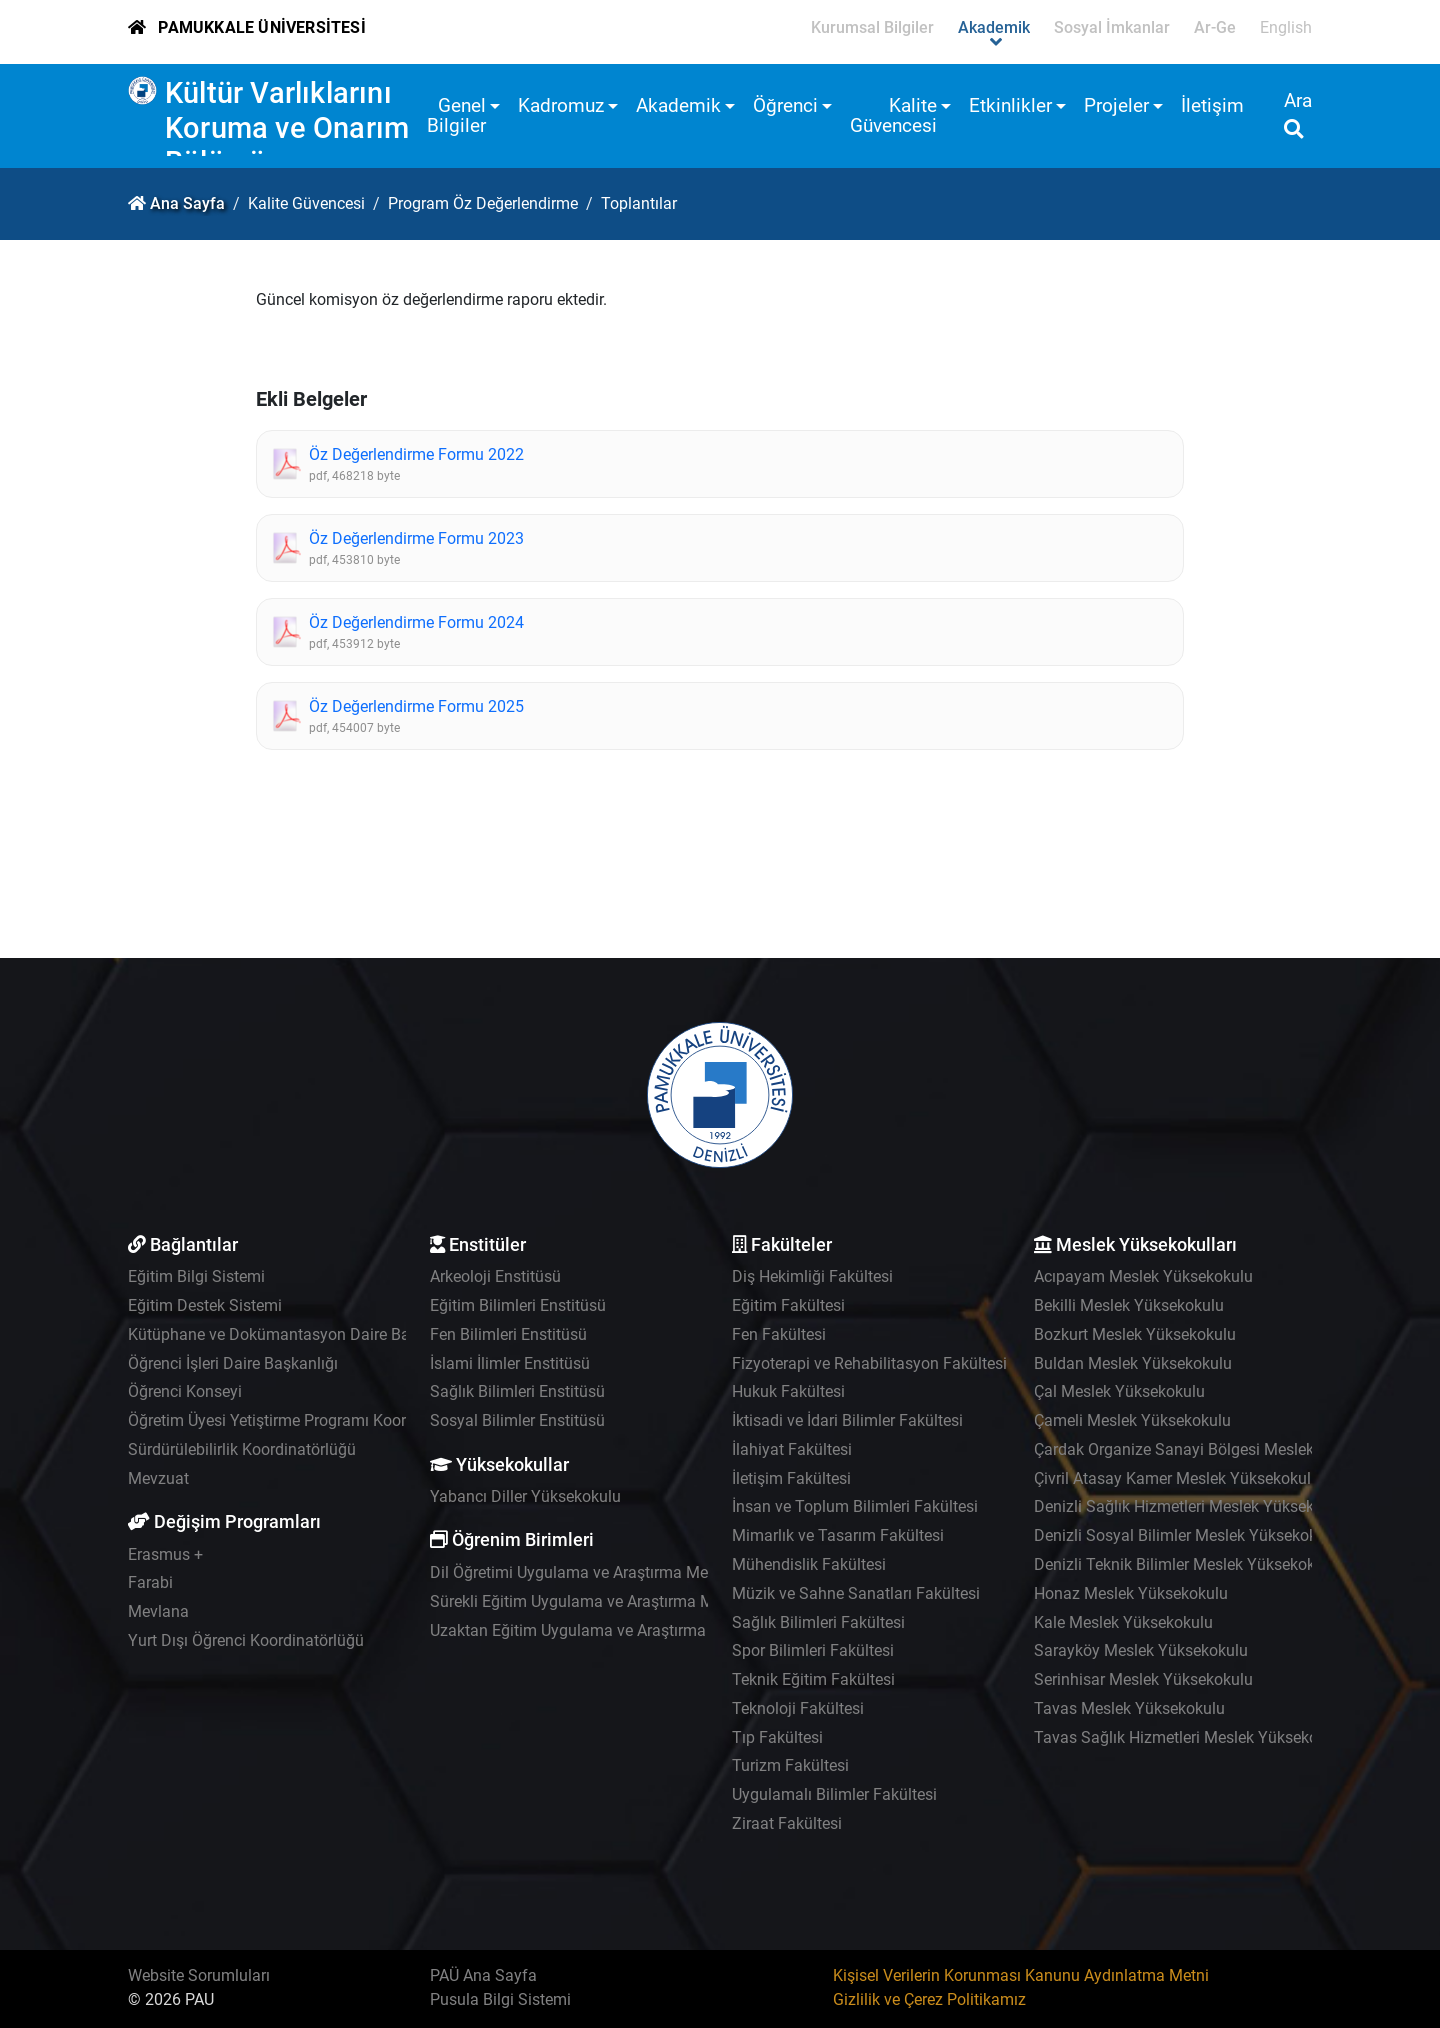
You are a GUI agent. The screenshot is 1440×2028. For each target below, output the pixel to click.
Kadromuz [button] (561, 105)
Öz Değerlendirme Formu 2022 (416, 454)
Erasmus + (165, 1554)
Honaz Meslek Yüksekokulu (1131, 1593)
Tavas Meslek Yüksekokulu (1129, 1708)
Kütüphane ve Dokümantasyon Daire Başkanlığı (296, 1334)
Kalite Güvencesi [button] (893, 115)
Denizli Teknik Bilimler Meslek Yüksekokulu (1185, 1564)
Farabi (150, 1582)
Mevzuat (158, 1478)
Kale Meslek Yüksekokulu (1123, 1622)
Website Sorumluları (199, 1975)
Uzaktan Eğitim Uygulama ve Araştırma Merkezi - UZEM (625, 1630)
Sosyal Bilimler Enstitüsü (517, 1420)
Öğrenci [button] (785, 105)
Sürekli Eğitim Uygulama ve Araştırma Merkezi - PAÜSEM (629, 1601)
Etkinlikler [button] (1010, 105)
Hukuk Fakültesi (788, 1391)
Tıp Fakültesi (777, 1737)
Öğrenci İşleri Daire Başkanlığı (233, 1363)
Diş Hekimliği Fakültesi (812, 1276)
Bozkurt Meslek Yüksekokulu (1135, 1334)
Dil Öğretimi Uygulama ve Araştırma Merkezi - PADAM (618, 1572)
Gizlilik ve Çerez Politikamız (929, 1999)
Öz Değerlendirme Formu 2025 (416, 706)
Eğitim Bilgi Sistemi (196, 1276)
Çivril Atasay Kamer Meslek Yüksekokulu (1177, 1478)
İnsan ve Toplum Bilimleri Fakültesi (855, 1506)
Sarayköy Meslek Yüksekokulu (1141, 1650)
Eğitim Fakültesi (788, 1305)
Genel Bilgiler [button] (456, 115)
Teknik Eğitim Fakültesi (813, 1679)
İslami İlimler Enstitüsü (510, 1363)
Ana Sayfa (187, 203)
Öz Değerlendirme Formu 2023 (416, 538)
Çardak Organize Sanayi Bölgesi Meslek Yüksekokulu (1221, 1449)
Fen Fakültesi (779, 1334)
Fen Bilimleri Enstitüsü (508, 1334)
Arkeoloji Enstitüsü (495, 1276)
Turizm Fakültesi (790, 1765)
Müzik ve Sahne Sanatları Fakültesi (856, 1593)
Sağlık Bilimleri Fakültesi (818, 1622)
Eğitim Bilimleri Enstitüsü (518, 1305)
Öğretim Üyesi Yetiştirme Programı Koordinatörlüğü (307, 1420)
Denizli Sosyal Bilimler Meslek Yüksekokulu (1186, 1535)
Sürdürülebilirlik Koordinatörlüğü (242, 1449)
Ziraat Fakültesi (787, 1823)
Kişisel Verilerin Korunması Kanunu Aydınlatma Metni (1021, 1975)
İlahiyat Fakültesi (792, 1449)
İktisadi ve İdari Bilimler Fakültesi (847, 1420)
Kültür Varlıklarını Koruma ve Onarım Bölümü (287, 127)
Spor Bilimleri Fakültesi (813, 1650)
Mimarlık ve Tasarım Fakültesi (838, 1535)
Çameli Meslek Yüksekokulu (1132, 1420)
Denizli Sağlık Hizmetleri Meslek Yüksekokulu (1193, 1506)
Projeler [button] (1116, 105)
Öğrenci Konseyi (185, 1391)
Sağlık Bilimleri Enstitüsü (517, 1391)
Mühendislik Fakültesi (809, 1564)
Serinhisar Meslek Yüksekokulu (1143, 1679)
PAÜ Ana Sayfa (483, 1975)
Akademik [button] (678, 105)
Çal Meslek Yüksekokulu (1119, 1391)
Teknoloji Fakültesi (798, 1708)
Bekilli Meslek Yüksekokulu (1129, 1305)
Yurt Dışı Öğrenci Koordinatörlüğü (246, 1640)
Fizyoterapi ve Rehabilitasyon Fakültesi (869, 1363)
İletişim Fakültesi (791, 1478)
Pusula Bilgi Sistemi (500, 1999)
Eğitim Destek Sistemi (205, 1305)
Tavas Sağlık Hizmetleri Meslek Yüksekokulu (1191, 1737)
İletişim (1212, 105)
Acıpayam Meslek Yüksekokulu (1143, 1276)
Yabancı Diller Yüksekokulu (525, 1496)
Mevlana (158, 1611)
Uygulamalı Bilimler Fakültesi (834, 1794)
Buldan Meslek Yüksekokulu (1133, 1363)
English (1286, 27)
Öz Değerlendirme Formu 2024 (416, 622)
